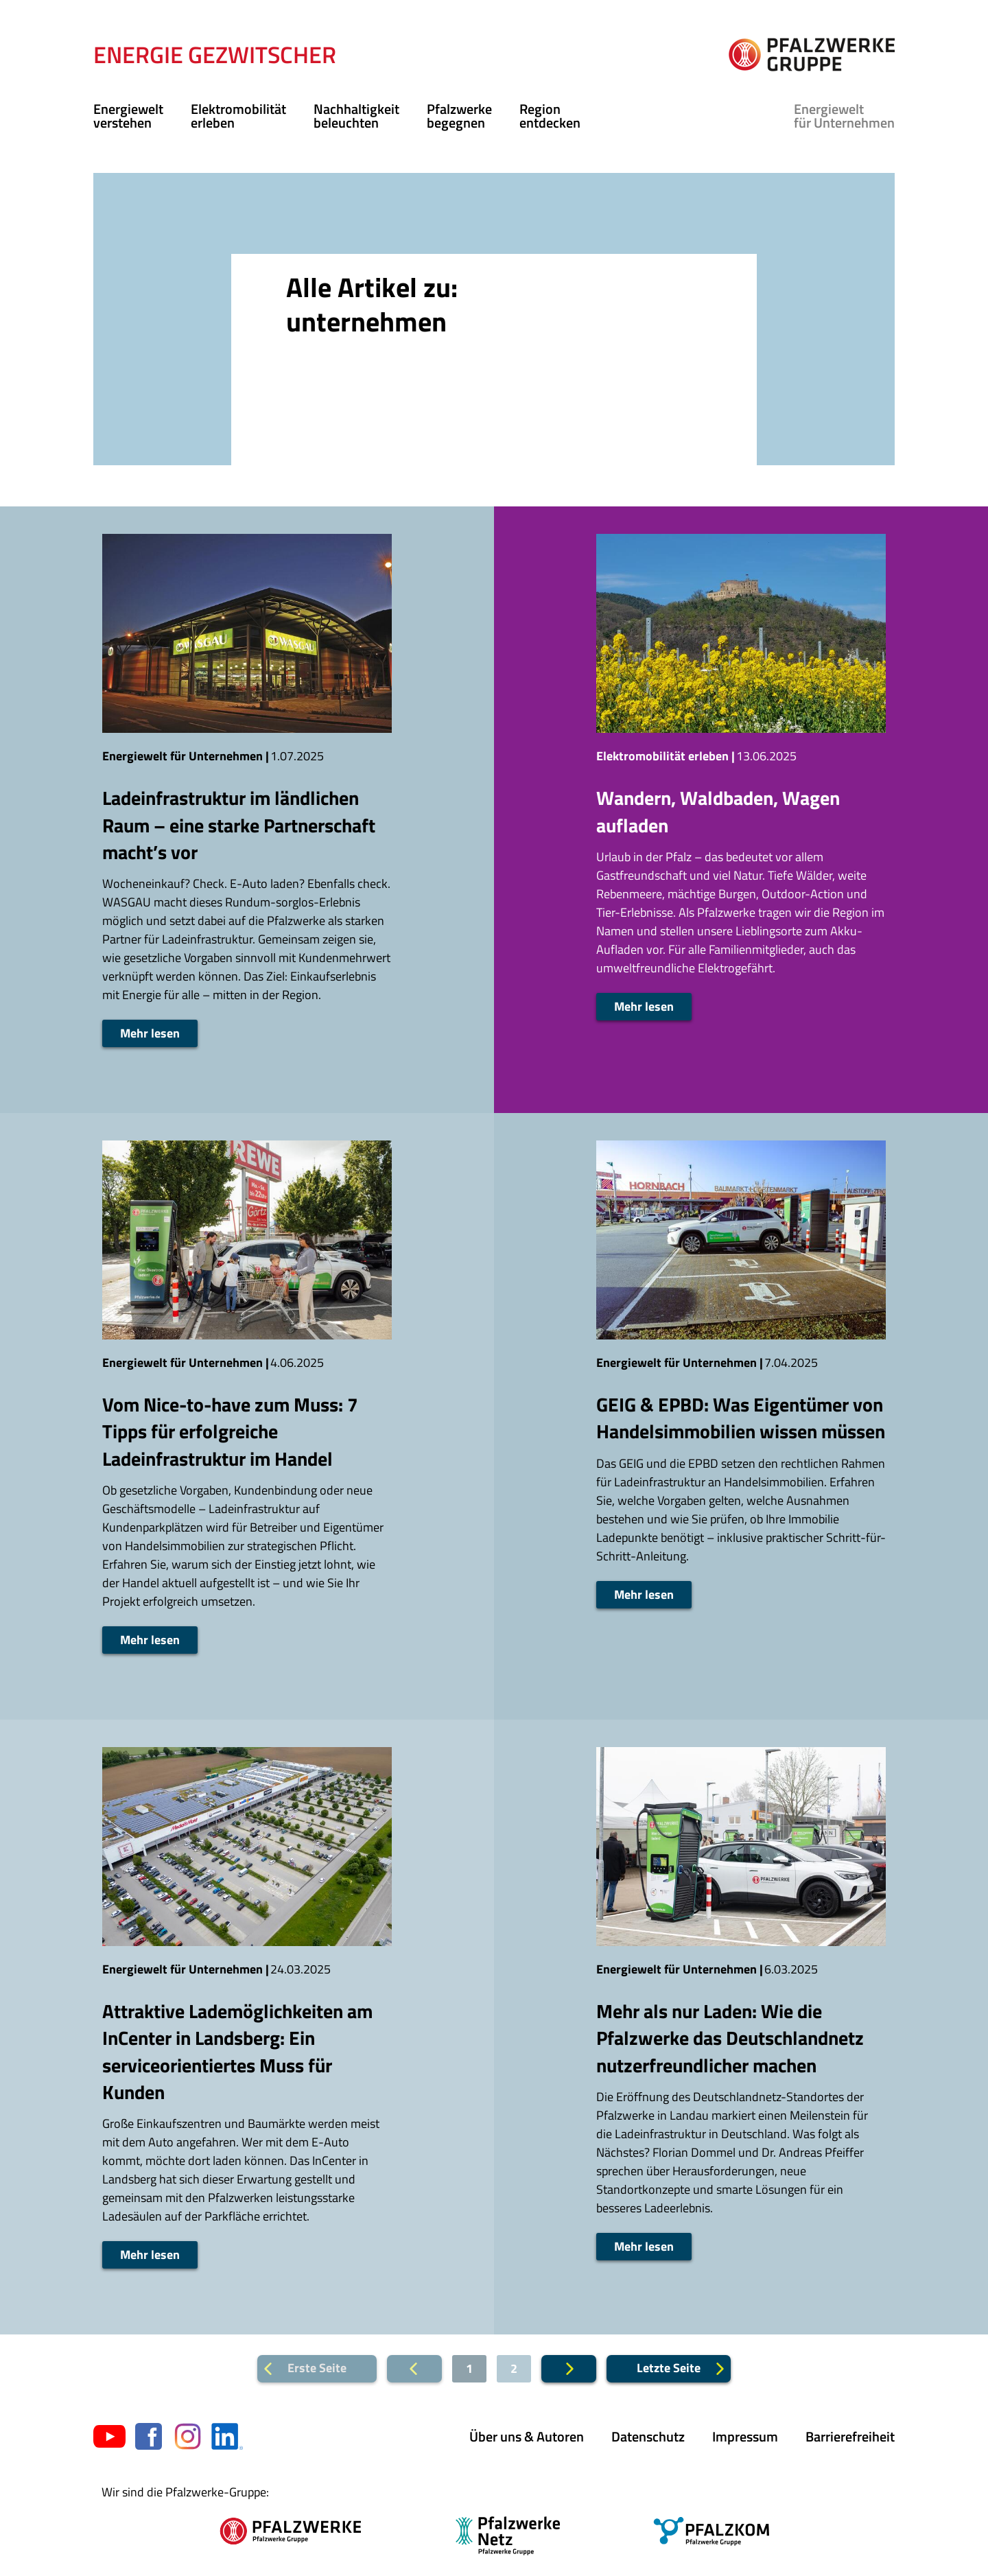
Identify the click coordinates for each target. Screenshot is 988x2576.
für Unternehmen (844, 115)
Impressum (745, 2436)
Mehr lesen (150, 1033)
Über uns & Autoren (526, 2436)
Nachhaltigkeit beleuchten (356, 115)
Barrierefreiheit (850, 2436)
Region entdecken (549, 115)
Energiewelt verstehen (128, 115)
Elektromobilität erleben (238, 115)
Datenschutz (648, 2436)
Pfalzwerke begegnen (459, 115)
